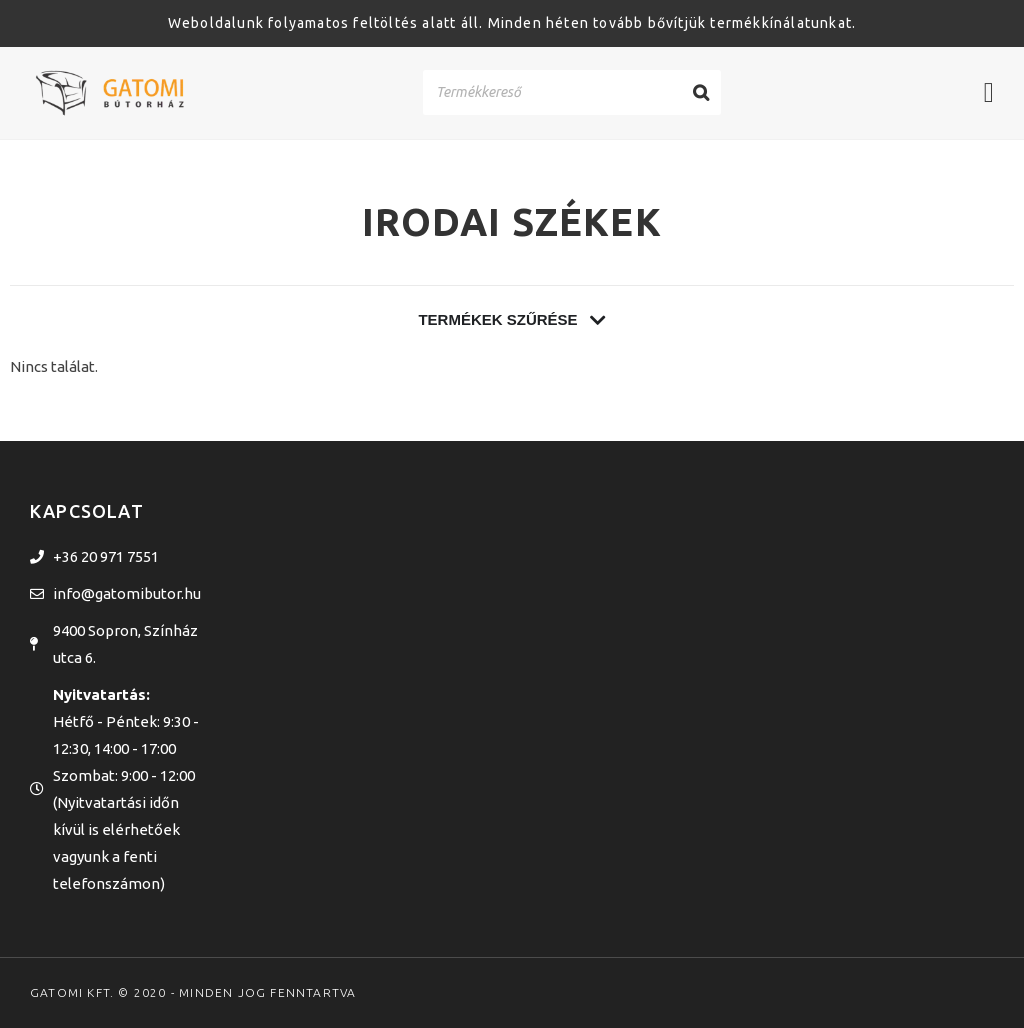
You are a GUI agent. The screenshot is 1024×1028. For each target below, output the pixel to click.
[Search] (701, 92)
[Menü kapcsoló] (989, 93)
